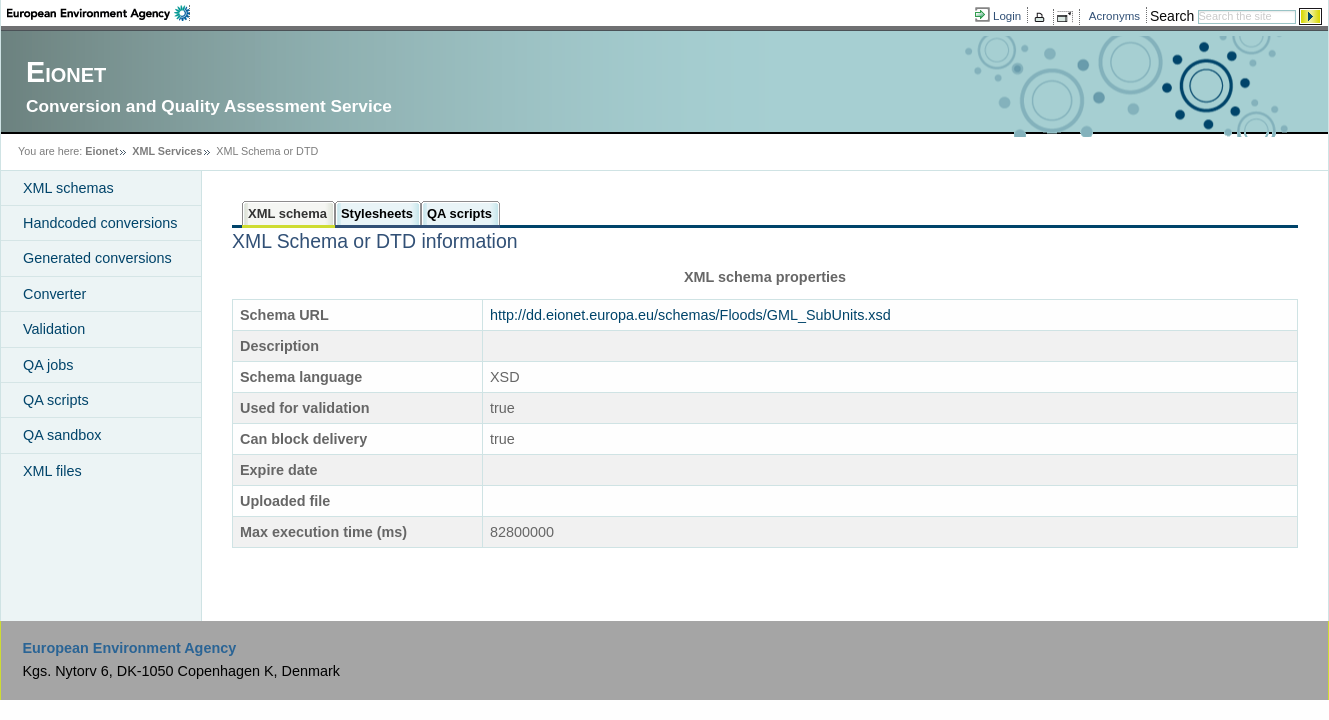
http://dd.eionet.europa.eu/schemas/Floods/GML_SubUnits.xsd (690, 315)
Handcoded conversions (100, 223)
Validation (54, 329)
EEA (98, 13)
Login (1007, 16)
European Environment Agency (129, 648)
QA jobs (48, 365)
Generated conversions (97, 258)
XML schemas (68, 188)
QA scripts (56, 400)
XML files (52, 471)
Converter (54, 294)
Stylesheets (377, 213)
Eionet (101, 151)
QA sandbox (62, 435)
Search (1172, 16)
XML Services (167, 151)
